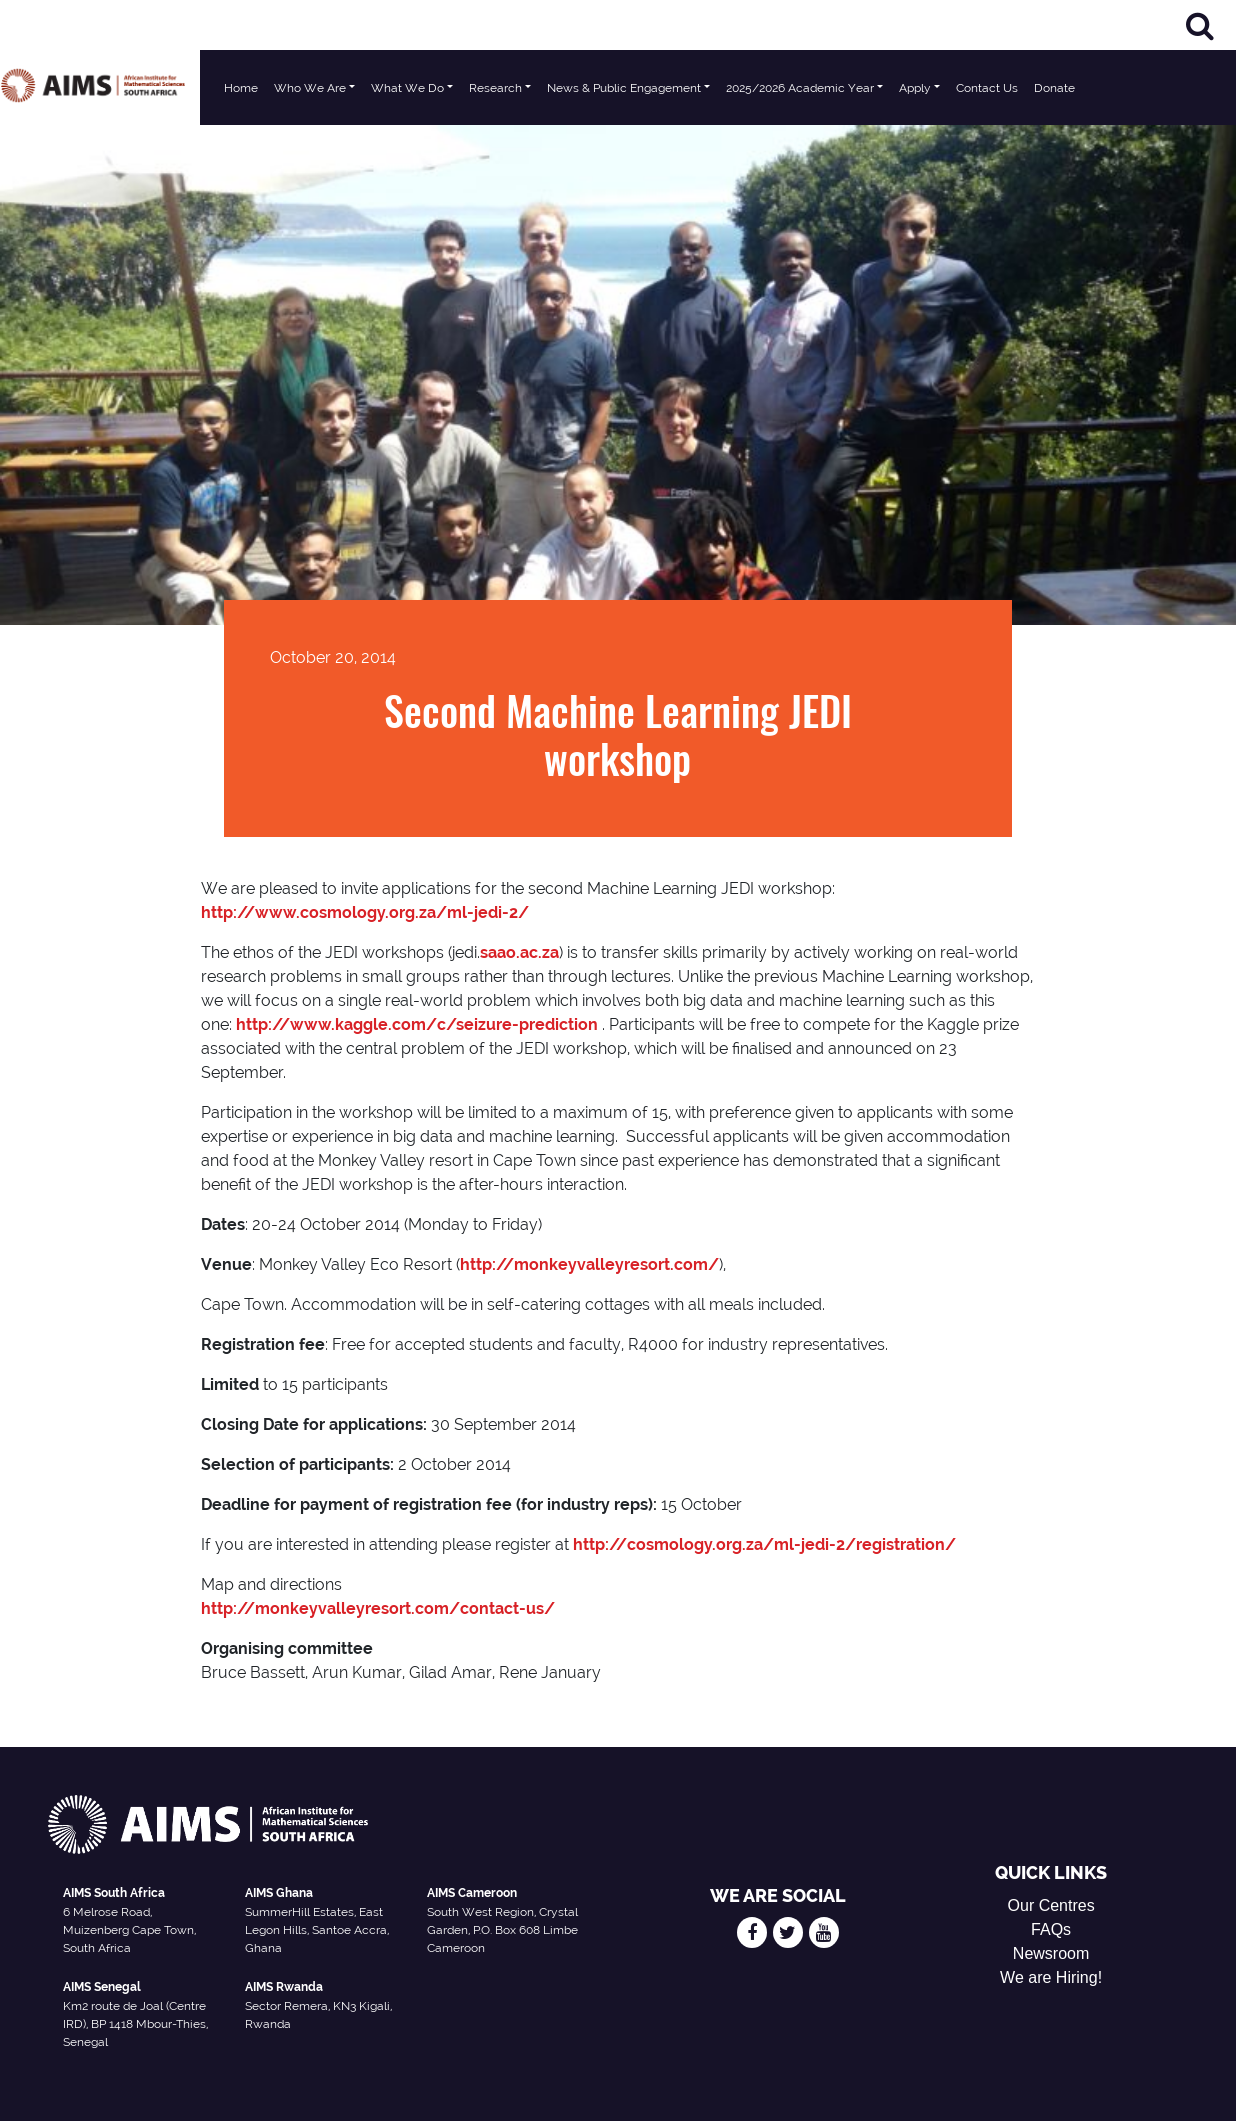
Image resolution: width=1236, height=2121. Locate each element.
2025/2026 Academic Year (800, 88)
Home (241, 88)
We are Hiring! (1051, 1977)
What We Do (407, 88)
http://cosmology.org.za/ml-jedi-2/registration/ (764, 1544)
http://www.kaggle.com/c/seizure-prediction (417, 1024)
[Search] (1200, 25)
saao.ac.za (519, 952)
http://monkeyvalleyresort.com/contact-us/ (378, 1608)
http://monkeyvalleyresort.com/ (589, 1264)
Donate (1054, 88)
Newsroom (1051, 1953)
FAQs (1051, 1929)
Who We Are (310, 88)
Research (495, 88)
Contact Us (987, 88)
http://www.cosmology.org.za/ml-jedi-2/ (365, 912)
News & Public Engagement (624, 88)
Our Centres (1051, 1905)
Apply (915, 88)
